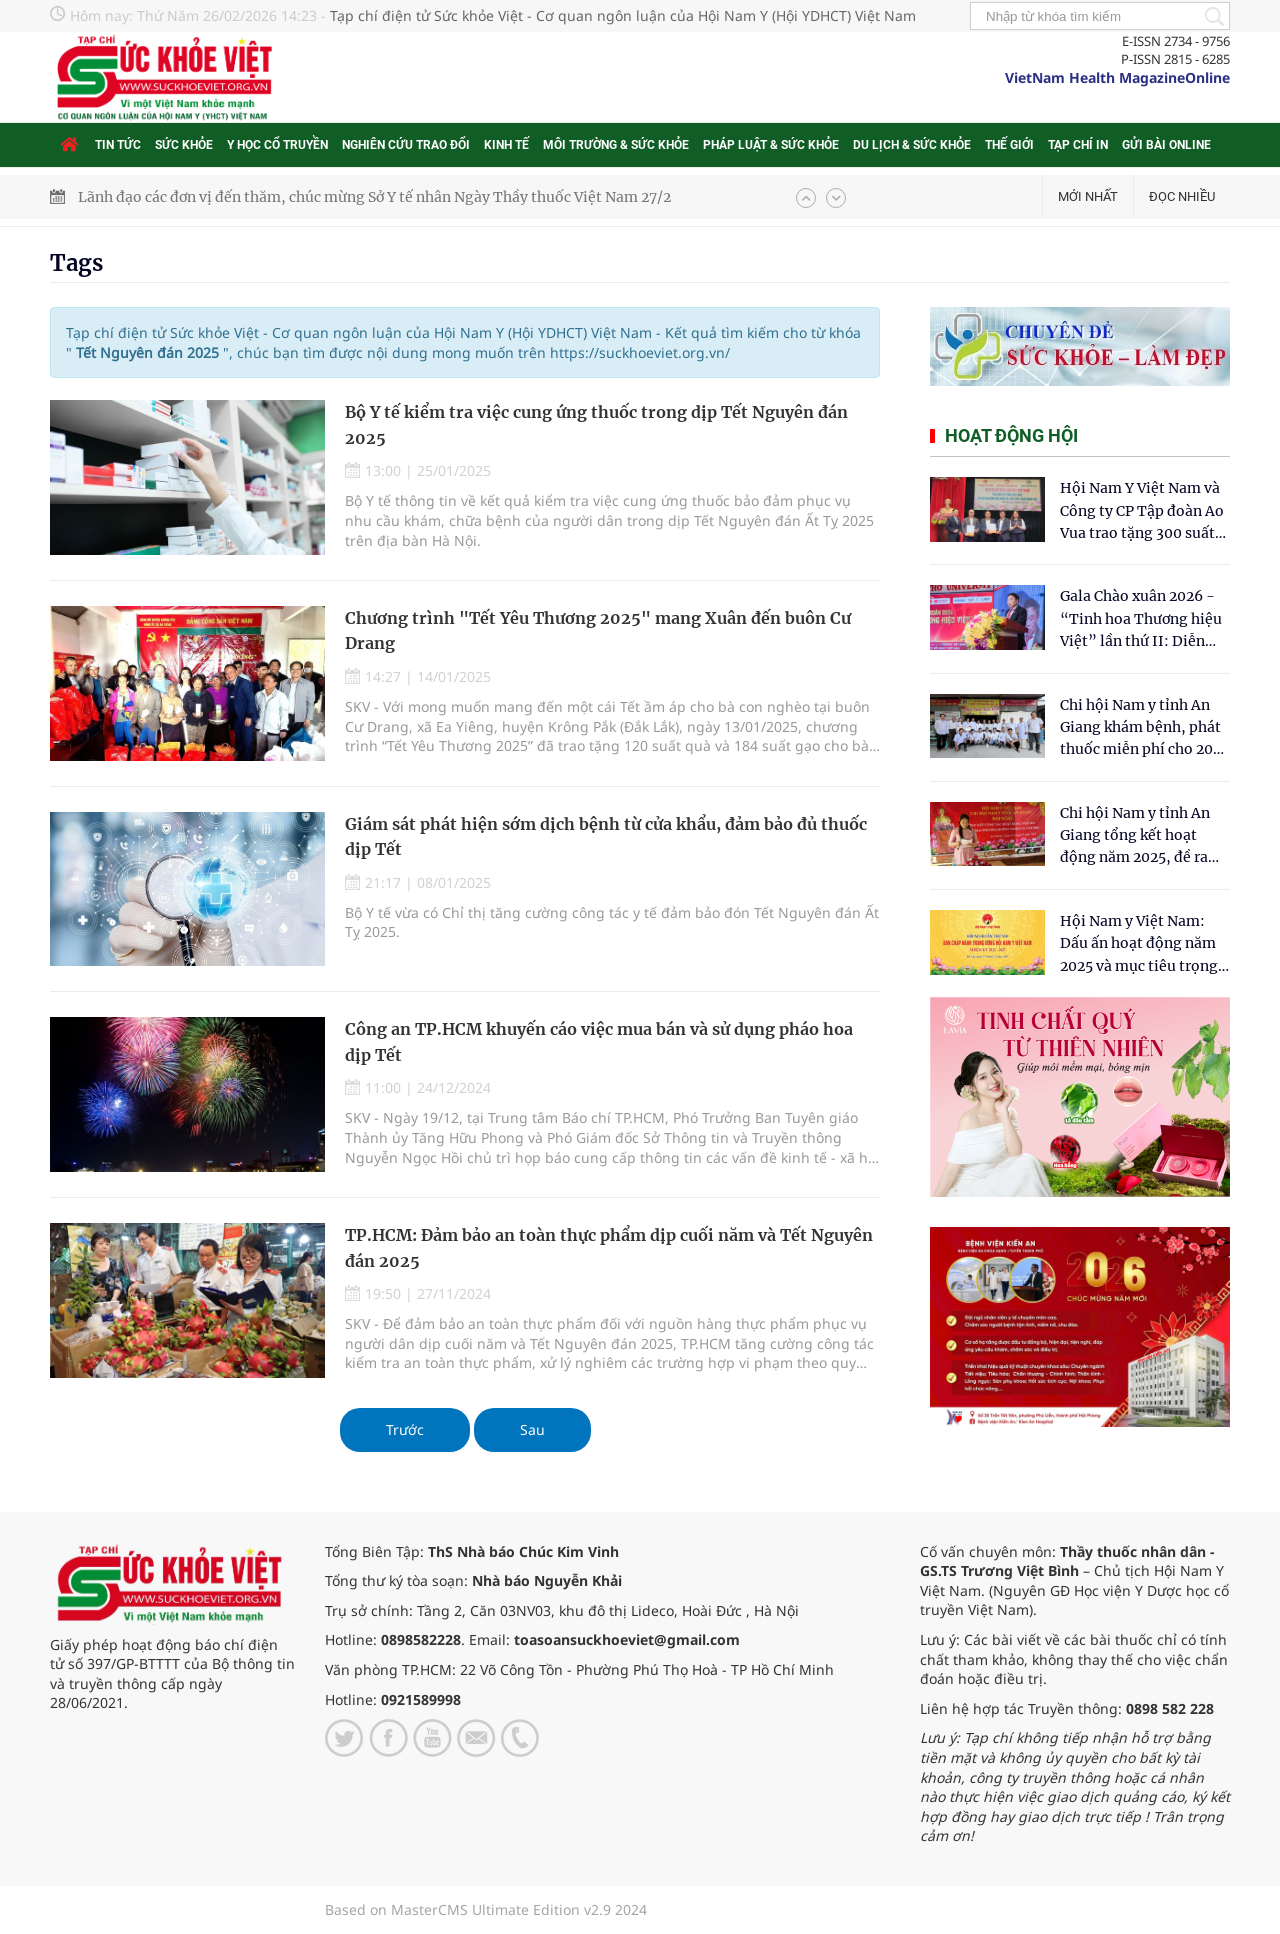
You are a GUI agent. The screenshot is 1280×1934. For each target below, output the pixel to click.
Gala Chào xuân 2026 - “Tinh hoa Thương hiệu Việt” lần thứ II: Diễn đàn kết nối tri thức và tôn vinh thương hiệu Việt (1141, 619)
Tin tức (118, 145)
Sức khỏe (184, 145)
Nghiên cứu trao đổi (406, 145)
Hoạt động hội (1011, 435)
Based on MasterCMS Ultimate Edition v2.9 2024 (486, 1909)
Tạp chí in (1078, 145)
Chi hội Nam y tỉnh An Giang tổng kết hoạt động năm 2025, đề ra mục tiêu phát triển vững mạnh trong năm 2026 (1137, 836)
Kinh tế (506, 145)
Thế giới (1009, 145)
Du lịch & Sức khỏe (912, 145)
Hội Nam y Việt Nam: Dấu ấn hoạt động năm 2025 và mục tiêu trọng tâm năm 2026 (1139, 944)
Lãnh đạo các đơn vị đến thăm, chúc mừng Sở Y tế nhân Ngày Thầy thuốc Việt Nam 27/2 (374, 197)
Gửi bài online (1166, 145)
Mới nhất (1088, 196)
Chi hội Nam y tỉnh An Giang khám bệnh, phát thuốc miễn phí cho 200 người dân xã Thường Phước (1141, 728)
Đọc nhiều (1182, 196)
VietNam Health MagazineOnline (1117, 77)
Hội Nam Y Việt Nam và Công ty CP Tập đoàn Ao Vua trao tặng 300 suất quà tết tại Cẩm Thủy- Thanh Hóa (1142, 511)
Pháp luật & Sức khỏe (771, 145)
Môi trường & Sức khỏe (616, 145)
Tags (76, 263)
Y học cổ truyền (277, 145)
